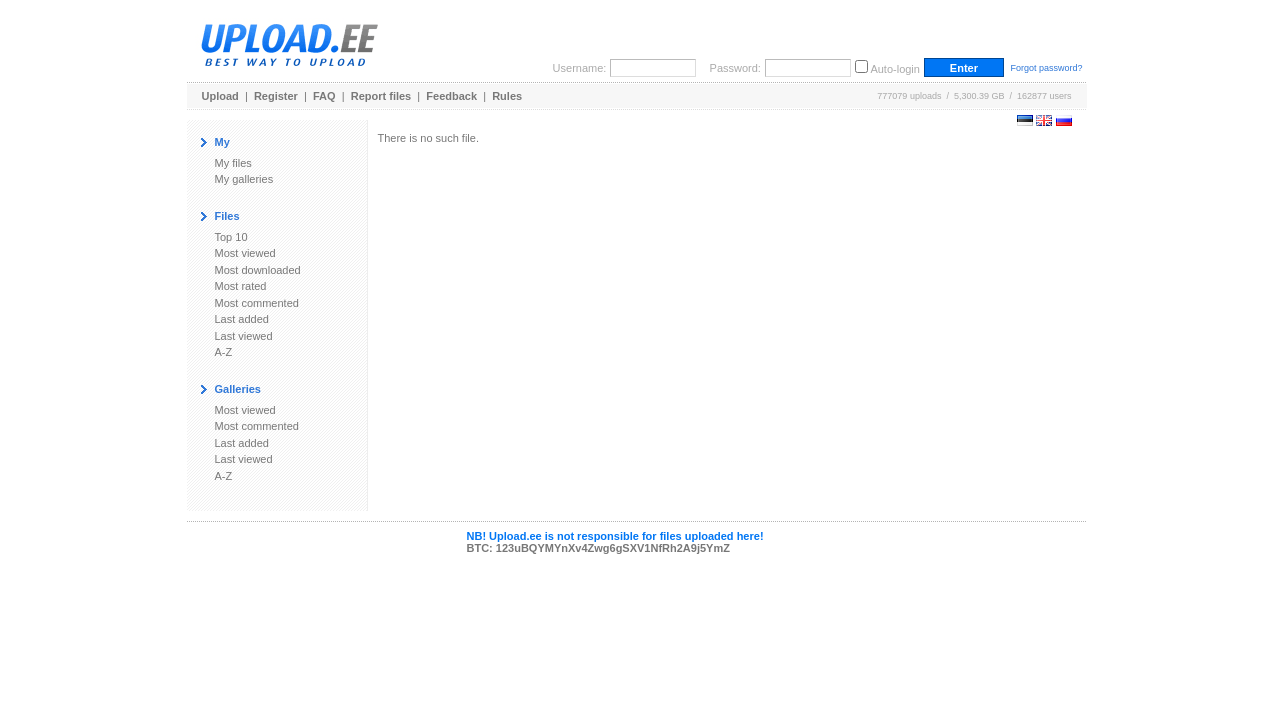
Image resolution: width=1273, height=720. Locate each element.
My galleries (244, 179)
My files (233, 163)
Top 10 (231, 237)
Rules (507, 96)
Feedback (451, 96)
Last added (242, 319)
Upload (220, 96)
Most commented (257, 303)
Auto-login (895, 69)
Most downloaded (258, 270)
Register (276, 96)
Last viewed (244, 336)
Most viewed (245, 253)
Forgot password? (1046, 68)
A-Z (224, 352)
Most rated (241, 286)
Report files (381, 96)
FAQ (324, 96)
